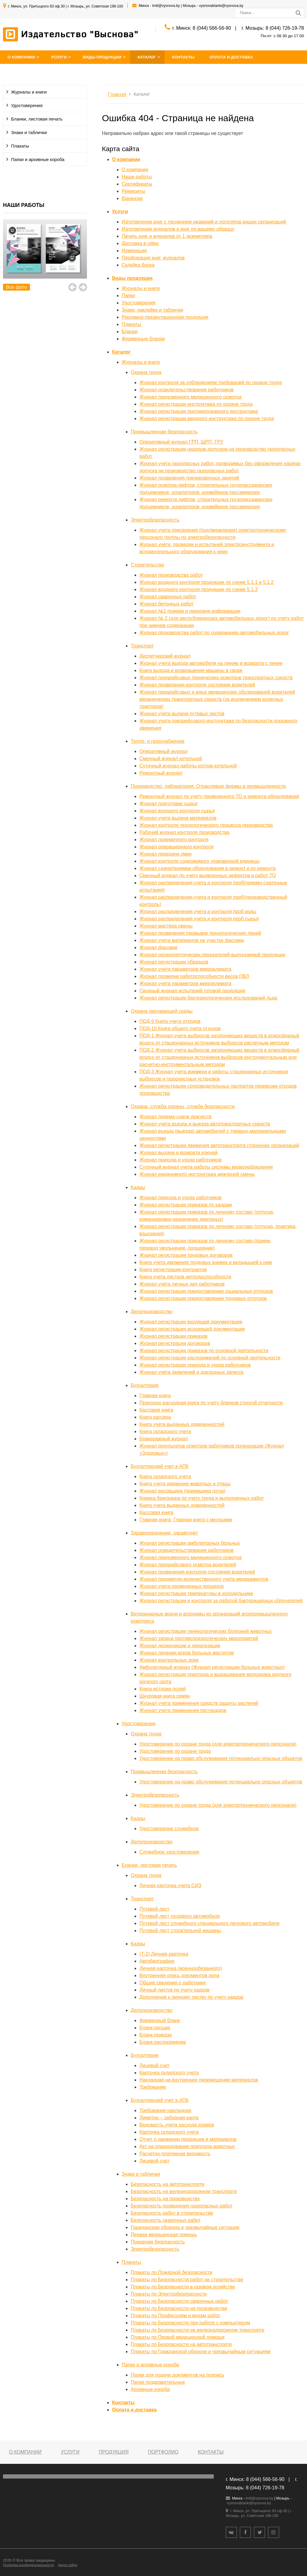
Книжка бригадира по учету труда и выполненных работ (201, 1498)
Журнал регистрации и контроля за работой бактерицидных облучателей (221, 1600)
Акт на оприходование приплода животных (187, 2146)
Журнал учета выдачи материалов (177, 817)
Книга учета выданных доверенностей (182, 1424)
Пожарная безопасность (158, 2241)
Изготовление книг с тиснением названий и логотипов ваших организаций (204, 221)
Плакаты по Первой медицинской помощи (178, 2337)
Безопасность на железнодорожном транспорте (184, 2191)
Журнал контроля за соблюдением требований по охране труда (210, 382)
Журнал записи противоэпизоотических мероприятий (198, 1638)
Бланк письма (154, 2027)
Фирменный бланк (159, 2020)
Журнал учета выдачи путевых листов (182, 713)
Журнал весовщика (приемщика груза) (182, 1490)
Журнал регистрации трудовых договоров (185, 1255)
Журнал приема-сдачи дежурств (175, 1116)
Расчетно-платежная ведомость (174, 2153)
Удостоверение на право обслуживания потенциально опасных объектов (220, 1758)
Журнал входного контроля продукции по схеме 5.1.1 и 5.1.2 (206, 582)
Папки (128, 295)
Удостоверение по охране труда (175, 1751)
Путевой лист (154, 1908)
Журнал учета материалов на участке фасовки (191, 940)
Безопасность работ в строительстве (172, 2213)
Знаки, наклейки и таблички (152, 309)
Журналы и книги (28, 92)
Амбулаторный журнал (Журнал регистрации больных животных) (212, 1667)
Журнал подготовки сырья (168, 803)
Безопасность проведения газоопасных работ (181, 2205)
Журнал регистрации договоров (174, 1343)
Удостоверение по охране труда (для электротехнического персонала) (218, 1744)
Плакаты (20, 146)
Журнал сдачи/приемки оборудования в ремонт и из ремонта (207, 868)
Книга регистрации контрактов (173, 1269)
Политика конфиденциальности (28, 2565)
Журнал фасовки (158, 947)
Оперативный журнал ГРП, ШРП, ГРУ (181, 441)
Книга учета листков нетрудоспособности (185, 1276)
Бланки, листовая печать (36, 119)
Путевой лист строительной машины (180, 1930)
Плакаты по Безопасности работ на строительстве (187, 2279)
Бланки (130, 331)
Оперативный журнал (163, 751)
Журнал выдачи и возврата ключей (178, 1152)
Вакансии (132, 198)
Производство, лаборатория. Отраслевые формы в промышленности (208, 786)
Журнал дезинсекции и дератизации (179, 1645)
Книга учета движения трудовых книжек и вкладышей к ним (205, 1262)
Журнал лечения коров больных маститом (186, 1652)
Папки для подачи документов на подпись (177, 2374)
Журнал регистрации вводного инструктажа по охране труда (206, 418)
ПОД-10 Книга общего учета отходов (180, 1028)
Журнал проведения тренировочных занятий (189, 477)
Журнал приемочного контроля (173, 839)
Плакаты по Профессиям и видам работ (175, 2315)
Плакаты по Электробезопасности (169, 2294)
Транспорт (142, 645)
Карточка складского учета (169, 2072)
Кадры (138, 1187)
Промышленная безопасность (164, 431)
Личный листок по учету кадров (174, 1989)
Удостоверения (27, 105)
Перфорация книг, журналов (153, 257)
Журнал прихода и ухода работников (180, 1159)
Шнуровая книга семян (164, 1696)
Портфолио (163, 2452)
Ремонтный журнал (160, 772)
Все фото (16, 287)
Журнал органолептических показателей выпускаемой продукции (212, 954)
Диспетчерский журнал (164, 656)
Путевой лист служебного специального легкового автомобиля (209, 1923)
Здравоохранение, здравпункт (164, 1532)
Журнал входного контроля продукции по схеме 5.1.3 (198, 589)
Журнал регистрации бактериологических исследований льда (208, 997)
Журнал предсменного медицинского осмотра (190, 396)
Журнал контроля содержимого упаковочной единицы (199, 861)
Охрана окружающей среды (161, 1011)
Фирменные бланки (143, 338)
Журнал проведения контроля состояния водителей (197, 684)
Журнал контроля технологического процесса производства (206, 825)
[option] (45, 255)
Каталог (147, 57)
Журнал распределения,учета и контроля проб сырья (199, 918)
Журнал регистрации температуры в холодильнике (196, 1593)
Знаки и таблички (29, 132)
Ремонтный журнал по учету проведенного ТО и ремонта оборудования (219, 796)
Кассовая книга (156, 1409)
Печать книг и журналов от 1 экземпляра (167, 236)
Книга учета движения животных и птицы (185, 1483)
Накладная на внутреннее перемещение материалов (198, 2079)
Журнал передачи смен (165, 853)
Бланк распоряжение (162, 2042)
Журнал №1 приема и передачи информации (189, 611)
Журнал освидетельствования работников (186, 389)
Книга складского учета (165, 1431)
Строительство (147, 564)
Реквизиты (133, 191)
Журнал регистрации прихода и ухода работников (195, 1364)
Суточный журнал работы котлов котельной (188, 765)
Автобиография (156, 1961)
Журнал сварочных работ (167, 596)
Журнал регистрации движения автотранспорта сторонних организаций (219, 1145)
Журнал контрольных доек (168, 1660)
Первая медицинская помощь (164, 2234)
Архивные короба (150, 2389)
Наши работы (137, 176)
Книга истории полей (162, 1688)
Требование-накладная (165, 2110)
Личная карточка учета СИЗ (170, 1885)
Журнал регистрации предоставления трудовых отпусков (203, 1298)
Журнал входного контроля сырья (177, 810)
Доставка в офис (140, 243)
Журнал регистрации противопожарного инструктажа (198, 411)
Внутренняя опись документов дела (179, 1975)
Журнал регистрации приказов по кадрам (185, 1204)
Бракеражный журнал (163, 1438)
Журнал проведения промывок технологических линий (200, 933)
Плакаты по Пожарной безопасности (171, 2272)
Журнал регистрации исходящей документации (192, 1328)
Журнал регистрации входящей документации (190, 1321)
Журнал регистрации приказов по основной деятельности (203, 1350)
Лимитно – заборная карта (168, 2117)
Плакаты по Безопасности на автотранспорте (181, 2344)
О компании (21, 57)
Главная (117, 94)
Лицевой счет (154, 2065)
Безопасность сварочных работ (166, 2220)
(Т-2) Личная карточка (163, 1953)
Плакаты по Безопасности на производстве (179, 2308)
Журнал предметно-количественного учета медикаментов (203, 1579)
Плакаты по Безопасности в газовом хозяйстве (183, 2286)
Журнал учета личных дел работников (182, 1284)
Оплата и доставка (231, 57)
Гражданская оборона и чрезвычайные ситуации (185, 2227)
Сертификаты (137, 184)
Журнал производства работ (171, 575)
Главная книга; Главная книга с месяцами (185, 1519)
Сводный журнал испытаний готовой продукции (192, 990)
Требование (152, 2087)
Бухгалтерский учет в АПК (160, 1466)
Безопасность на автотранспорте (167, 2184)
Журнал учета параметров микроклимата (185, 969)
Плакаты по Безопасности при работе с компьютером (190, 2322)
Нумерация (134, 250)
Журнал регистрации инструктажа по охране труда (196, 404)
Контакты (183, 57)
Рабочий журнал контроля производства (184, 832)
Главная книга (155, 1395)
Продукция (113, 2452)
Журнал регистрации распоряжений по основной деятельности (209, 1357)
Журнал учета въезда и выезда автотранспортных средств (204, 1123)
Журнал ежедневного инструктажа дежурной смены (197, 1174)
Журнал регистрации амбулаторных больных (189, 1543)
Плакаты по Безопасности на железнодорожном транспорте (197, 2329)
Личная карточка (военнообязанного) (180, 1968)
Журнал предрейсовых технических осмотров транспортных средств (216, 677)
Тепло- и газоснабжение (157, 741)
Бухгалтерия (144, 1385)
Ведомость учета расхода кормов (176, 2124)
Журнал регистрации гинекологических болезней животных (205, 1631)
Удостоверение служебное (169, 1828)
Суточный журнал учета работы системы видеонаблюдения (206, 1167)
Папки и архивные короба (37, 159)
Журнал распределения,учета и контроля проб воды (197, 911)
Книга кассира (155, 1417)
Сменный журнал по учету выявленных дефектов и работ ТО (207, 875)
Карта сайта (67, 2565)
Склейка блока (138, 264)
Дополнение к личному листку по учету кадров (191, 1997)
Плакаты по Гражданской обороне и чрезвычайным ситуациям (200, 2351)
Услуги (59, 57)
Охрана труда (146, 372)
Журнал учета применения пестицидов (182, 1710)
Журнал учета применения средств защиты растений (198, 1703)
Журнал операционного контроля (176, 846)
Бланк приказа (155, 2034)
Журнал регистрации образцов (173, 961)
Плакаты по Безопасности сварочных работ (179, 2301)
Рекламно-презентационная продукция (165, 317)
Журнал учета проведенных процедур (181, 1586)
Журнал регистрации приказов (173, 1336)
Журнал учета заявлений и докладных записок (191, 1372)
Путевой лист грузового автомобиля (179, 1916)
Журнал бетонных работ (166, 603)
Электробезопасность (155, 519)
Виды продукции (102, 57)
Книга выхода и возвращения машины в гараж (191, 670)
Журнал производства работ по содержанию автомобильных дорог (214, 632)
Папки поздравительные (158, 2382)
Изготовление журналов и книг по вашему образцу (178, 229)
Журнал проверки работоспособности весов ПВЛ (194, 976)
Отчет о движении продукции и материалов (188, 2139)
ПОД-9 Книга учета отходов (169, 1021)
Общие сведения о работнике (172, 1982)
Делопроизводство (151, 1311)
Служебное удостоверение (169, 1851)
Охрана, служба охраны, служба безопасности (183, 1106)
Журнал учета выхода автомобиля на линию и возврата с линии (210, 663)
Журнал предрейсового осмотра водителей (187, 1564)
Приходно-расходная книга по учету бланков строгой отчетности (211, 1402)
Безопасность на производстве (165, 2198)
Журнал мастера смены (165, 925)
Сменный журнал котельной (170, 758)
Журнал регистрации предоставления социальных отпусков (206, 1291)
